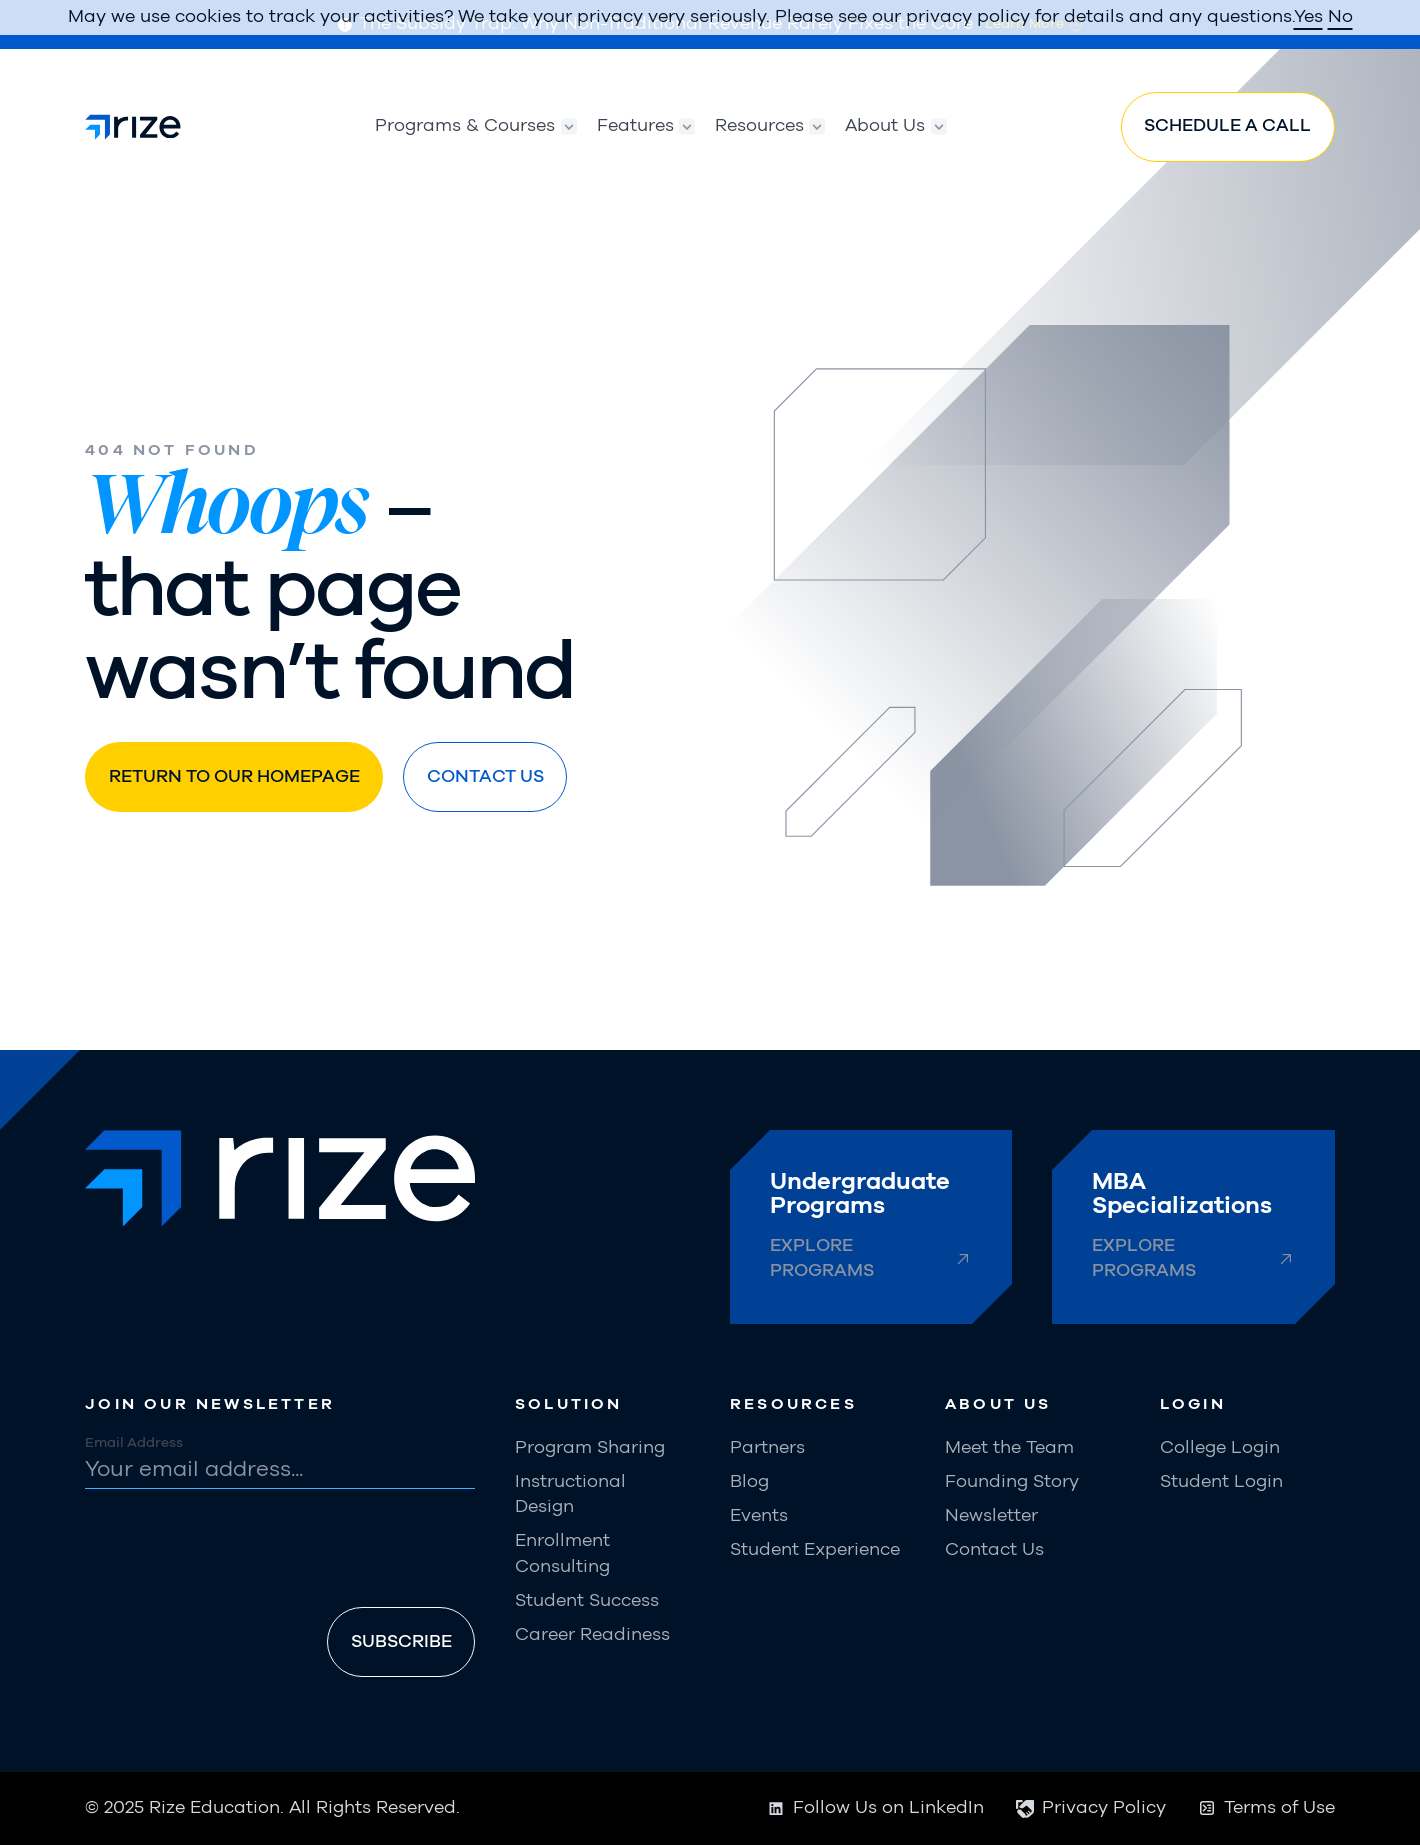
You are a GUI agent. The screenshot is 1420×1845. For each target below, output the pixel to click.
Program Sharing (590, 1448)
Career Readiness (592, 1635)
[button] (465, 127)
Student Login (1221, 1482)
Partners (767, 1448)
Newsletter (991, 1516)
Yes (1308, 17)
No (1340, 17)
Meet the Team (1009, 1448)
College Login (1220, 1448)
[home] (133, 127)
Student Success (587, 1601)
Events (759, 1516)
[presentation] (237, 1552)
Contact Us (994, 1550)
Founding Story (1012, 1482)
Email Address (134, 1443)
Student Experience (815, 1550)
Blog (749, 1482)
